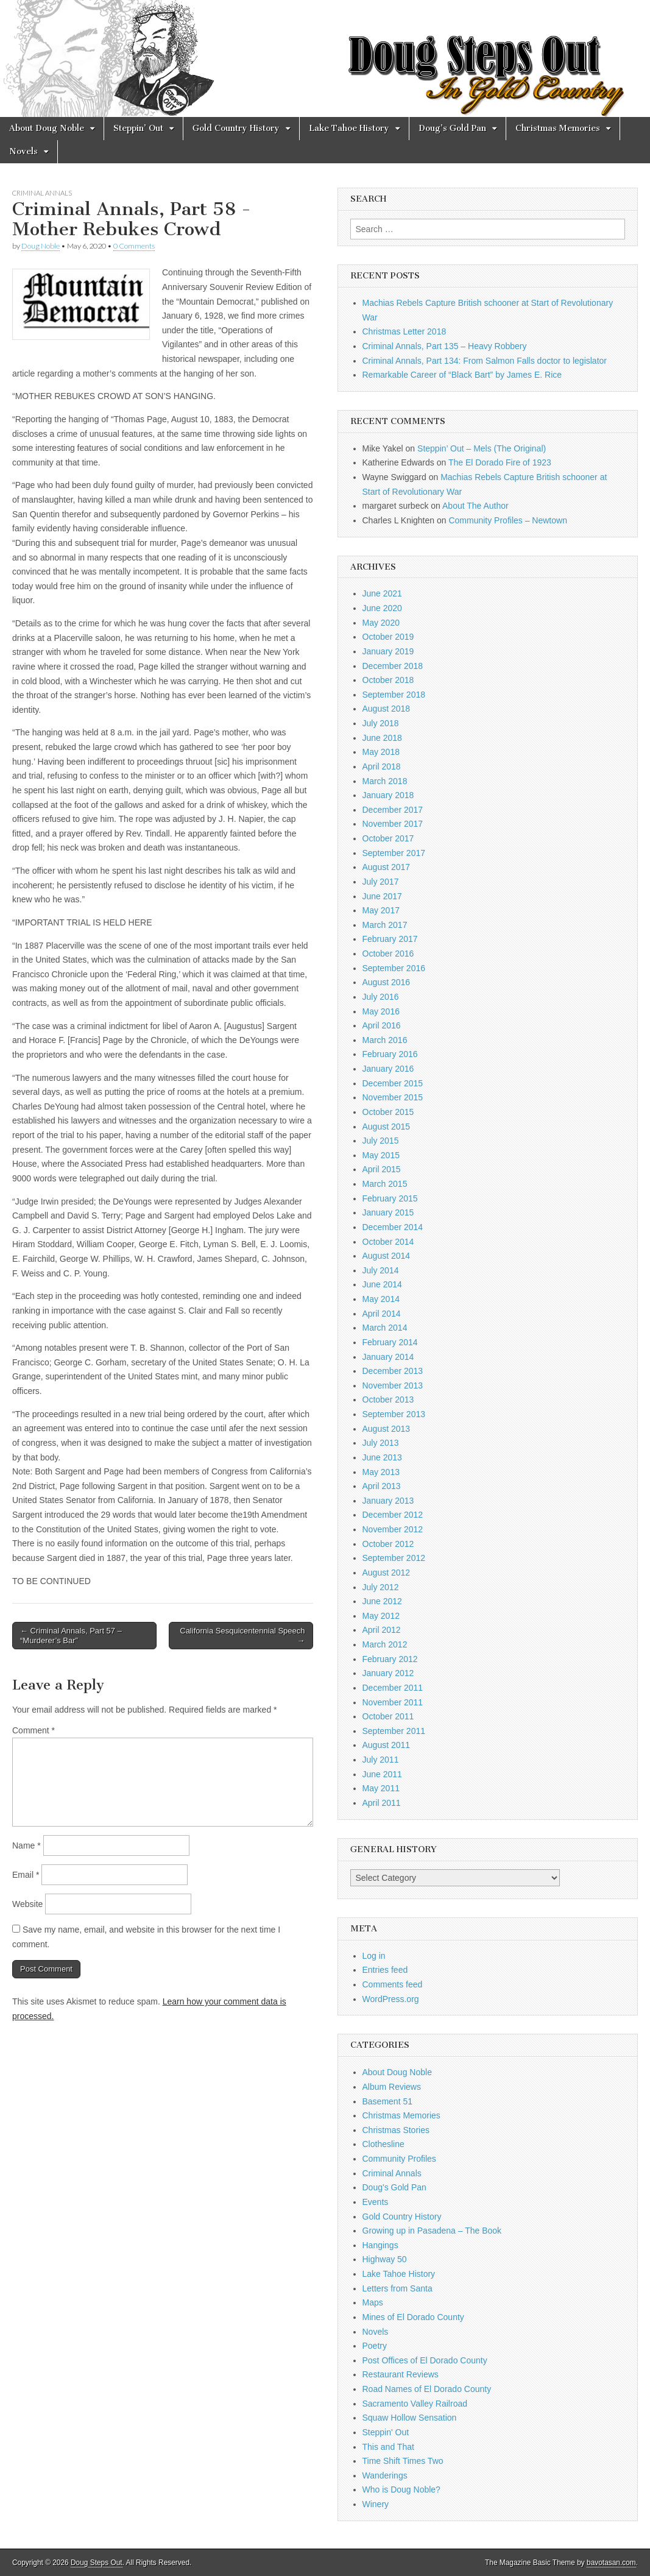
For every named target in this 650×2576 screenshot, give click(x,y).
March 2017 (385, 925)
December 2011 (392, 1688)
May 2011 (381, 1788)
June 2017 (382, 896)
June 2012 (382, 1601)
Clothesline (383, 2144)
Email (25, 1875)
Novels (23, 151)
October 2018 (388, 680)
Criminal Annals (42, 193)
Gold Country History (236, 128)
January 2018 (388, 795)
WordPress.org (390, 1999)
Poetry (374, 2346)
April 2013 (381, 1486)
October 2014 (388, 1242)
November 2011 (392, 1702)
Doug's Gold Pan (394, 2187)
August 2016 (386, 982)
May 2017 (381, 910)
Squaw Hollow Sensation (409, 2417)
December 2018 (392, 666)
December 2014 (392, 1227)
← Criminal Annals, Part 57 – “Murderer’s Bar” (71, 1635)
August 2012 (386, 1572)
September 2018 (394, 694)
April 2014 (381, 1313)
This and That (388, 2447)
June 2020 (382, 608)
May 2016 (381, 1011)
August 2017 (386, 867)
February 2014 (390, 1342)
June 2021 (382, 593)
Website (27, 1904)
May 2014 (381, 1299)
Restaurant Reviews (400, 2374)
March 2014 (385, 1327)
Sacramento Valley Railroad (415, 2403)
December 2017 (392, 810)
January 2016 (388, 1069)
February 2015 (390, 1198)
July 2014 (380, 1270)
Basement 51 (387, 2101)
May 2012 (381, 1616)
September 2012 (394, 1558)
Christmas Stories (395, 2130)
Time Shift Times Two (402, 2461)
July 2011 (380, 1759)
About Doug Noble (46, 128)
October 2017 (388, 838)
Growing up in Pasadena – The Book (432, 2230)
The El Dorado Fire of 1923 (499, 462)
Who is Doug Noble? (401, 2489)
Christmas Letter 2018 (404, 331)
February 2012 (390, 1659)
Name (26, 1845)
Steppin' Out (385, 2432)
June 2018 (382, 738)
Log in (374, 1956)
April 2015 (381, 1169)
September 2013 (394, 1414)
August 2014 (386, 1256)
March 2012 (385, 1644)
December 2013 (392, 1371)
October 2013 (388, 1399)
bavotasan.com (611, 2562)
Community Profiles (399, 2159)
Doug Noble (40, 245)
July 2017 (380, 881)
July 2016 (380, 997)
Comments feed (392, 1984)
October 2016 (388, 953)
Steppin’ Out (138, 128)
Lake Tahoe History (349, 128)
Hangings (380, 2245)
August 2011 (386, 1745)
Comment (33, 1730)
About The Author (475, 506)
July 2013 (380, 1443)
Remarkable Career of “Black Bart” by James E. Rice (462, 375)
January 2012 (388, 1673)
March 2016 (385, 1040)
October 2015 (388, 1112)
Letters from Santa (397, 2288)
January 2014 (388, 1357)
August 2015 (386, 1126)
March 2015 (385, 1184)
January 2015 (388, 1212)
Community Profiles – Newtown (507, 520)
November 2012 (392, 1529)
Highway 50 (384, 2259)
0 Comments (134, 245)
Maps (372, 2302)
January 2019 (388, 651)
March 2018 (385, 781)
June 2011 (382, 1774)
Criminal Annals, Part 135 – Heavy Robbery (444, 346)
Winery (375, 2504)
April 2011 (381, 1803)
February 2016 (390, 1054)
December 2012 (392, 1515)
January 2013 (388, 1501)
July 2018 (380, 723)
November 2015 (392, 1097)
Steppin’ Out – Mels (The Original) (481, 448)
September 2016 (394, 968)
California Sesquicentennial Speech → (242, 1635)
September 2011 (394, 1731)
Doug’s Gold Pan (452, 128)
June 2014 (382, 1284)
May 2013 (381, 1472)
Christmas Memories (557, 128)
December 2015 (392, 1083)
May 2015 (381, 1155)
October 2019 (388, 637)
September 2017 (394, 853)
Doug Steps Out (96, 2562)
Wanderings (385, 2475)
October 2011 (388, 1716)
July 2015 (380, 1140)
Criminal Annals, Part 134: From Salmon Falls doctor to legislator (484, 361)
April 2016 (381, 1025)
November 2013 (392, 1385)
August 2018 (386, 708)
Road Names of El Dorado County (427, 2389)
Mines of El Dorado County (413, 2317)
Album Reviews (391, 2087)
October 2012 (388, 1544)
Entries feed (385, 1970)
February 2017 (390, 939)
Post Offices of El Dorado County (424, 2360)
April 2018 (381, 766)
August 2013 (386, 1429)
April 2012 (381, 1630)
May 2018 (381, 752)
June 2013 (382, 1457)
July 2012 (380, 1587)
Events (375, 2202)
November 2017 (392, 824)
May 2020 (381, 623)
